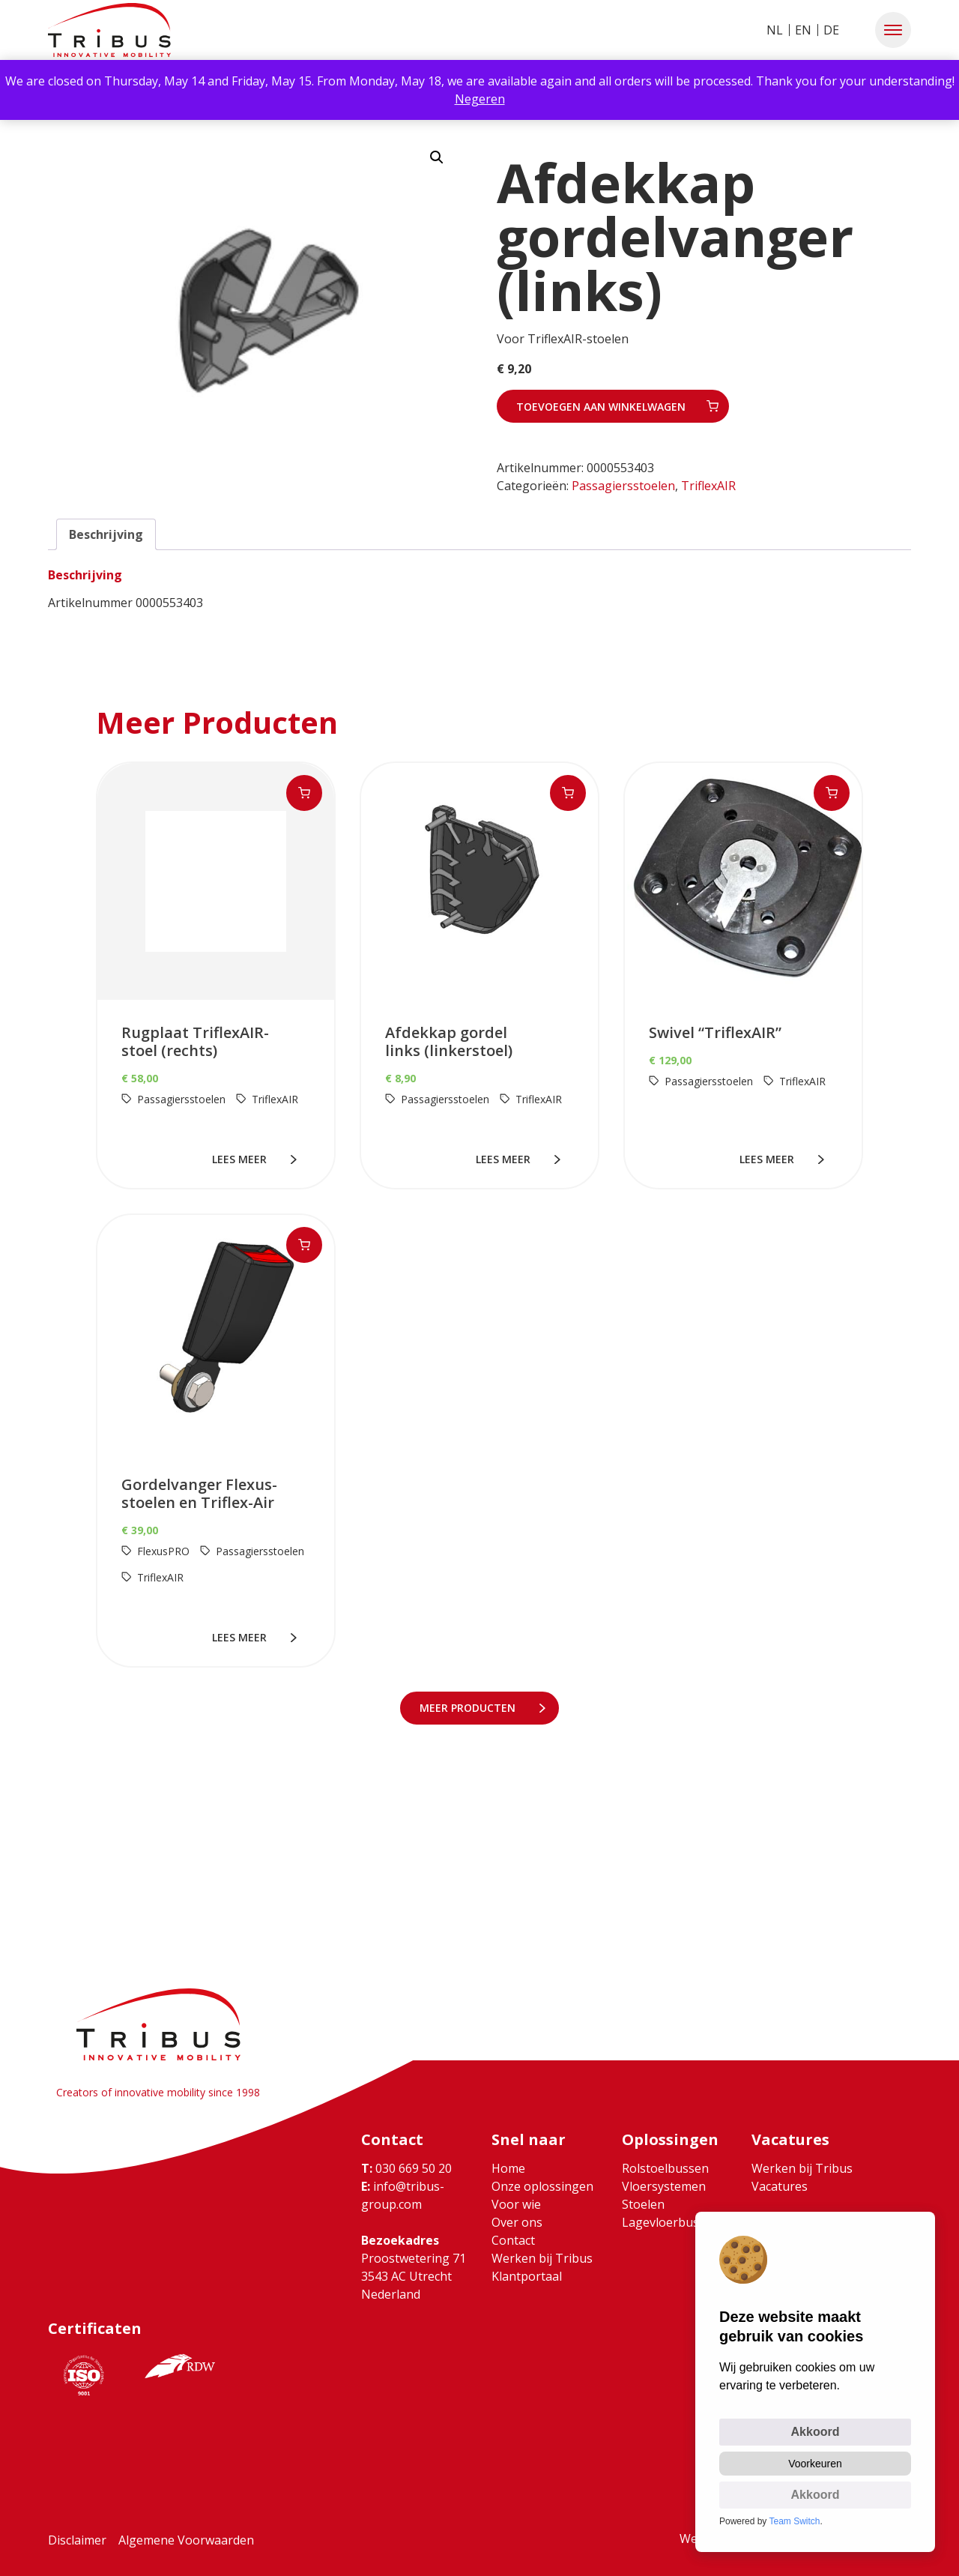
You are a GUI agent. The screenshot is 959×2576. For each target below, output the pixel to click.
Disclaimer (77, 2540)
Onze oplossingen (542, 2186)
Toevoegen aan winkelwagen (601, 406)
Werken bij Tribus (542, 2258)
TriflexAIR (708, 485)
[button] (893, 30)
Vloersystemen (664, 2186)
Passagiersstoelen (623, 485)
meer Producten (470, 1708)
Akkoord (815, 2431)
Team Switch (794, 2521)
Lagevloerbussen (670, 2222)
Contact (513, 2240)
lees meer (242, 1159)
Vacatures (779, 2186)
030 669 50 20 (406, 2168)
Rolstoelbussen (665, 2168)
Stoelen (643, 2204)
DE (831, 30)
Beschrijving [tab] (106, 534)
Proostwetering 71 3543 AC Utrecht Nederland (413, 2276)
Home (508, 2168)
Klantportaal (526, 2276)
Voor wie (516, 2204)
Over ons (516, 2222)
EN (803, 30)
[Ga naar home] (109, 30)
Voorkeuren (815, 2464)
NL (774, 30)
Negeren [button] (480, 99)
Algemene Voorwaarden (186, 2540)
